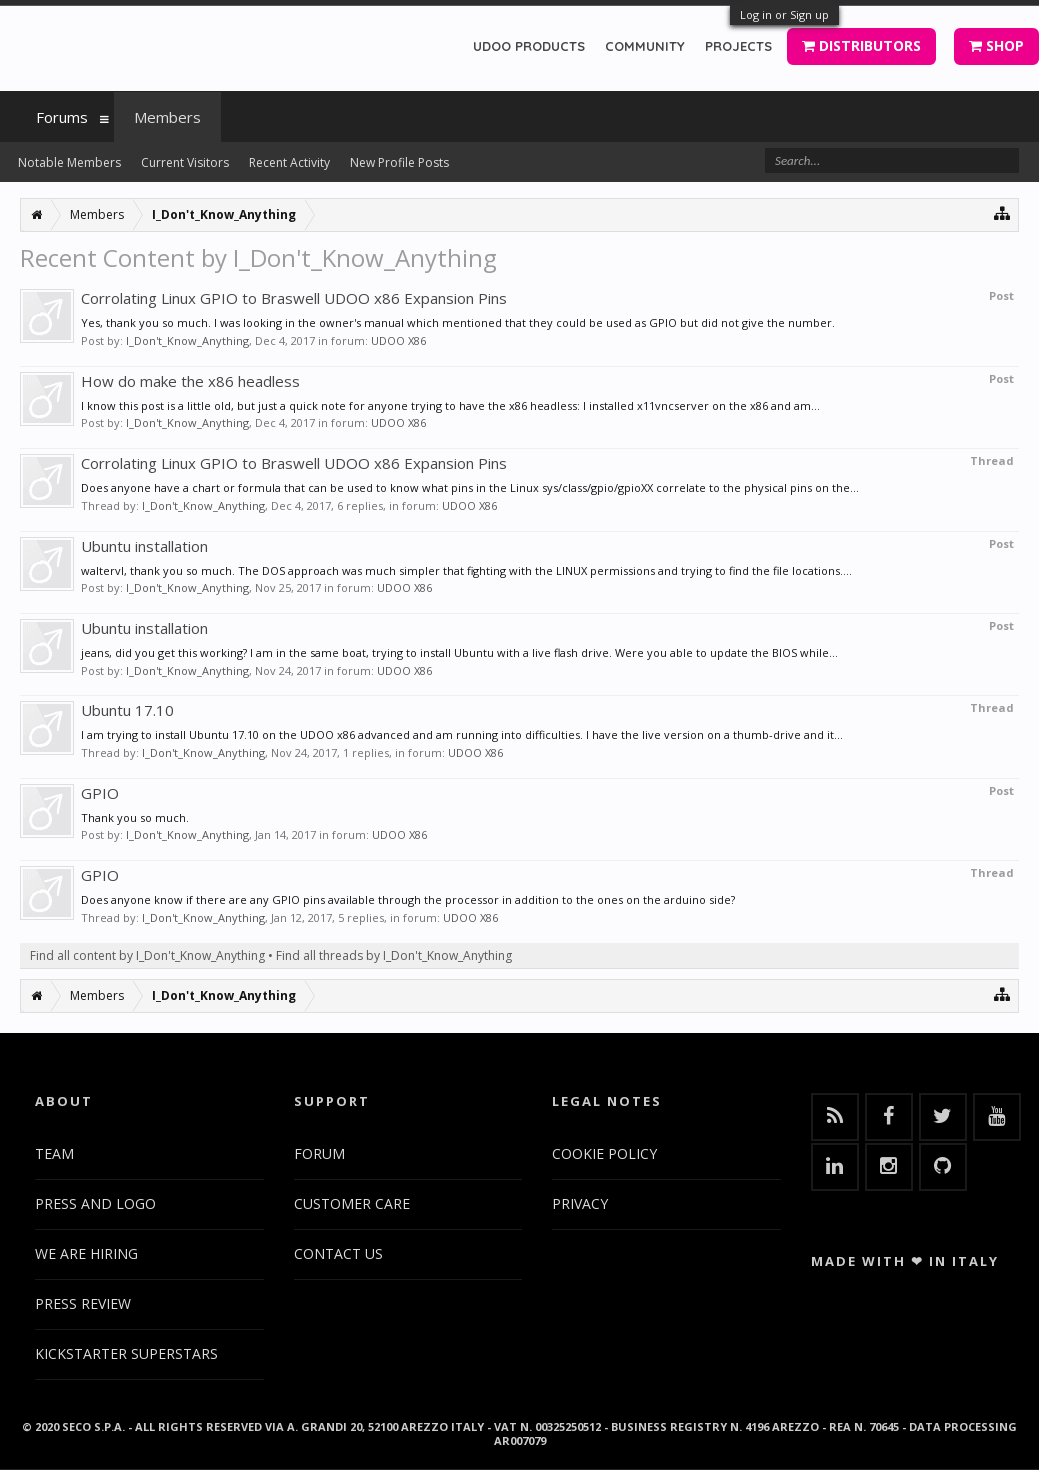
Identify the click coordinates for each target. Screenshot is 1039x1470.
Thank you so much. (135, 817)
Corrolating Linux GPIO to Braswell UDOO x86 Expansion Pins (294, 298)
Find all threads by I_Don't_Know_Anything (394, 955)
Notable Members (69, 162)
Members (167, 117)
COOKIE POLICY (604, 1153)
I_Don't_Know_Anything (187, 340)
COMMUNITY (645, 46)
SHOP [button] (996, 45)
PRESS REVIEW (83, 1303)
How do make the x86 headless (190, 381)
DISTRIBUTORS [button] (861, 45)
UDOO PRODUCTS (529, 46)
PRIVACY (580, 1203)
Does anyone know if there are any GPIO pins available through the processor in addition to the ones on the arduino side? (408, 899)
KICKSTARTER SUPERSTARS (126, 1353)
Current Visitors (185, 162)
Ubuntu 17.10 (127, 710)
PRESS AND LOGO (95, 1203)
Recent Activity (289, 162)
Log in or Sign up (784, 14)
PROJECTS (738, 46)
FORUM (319, 1153)
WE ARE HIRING (86, 1253)
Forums (62, 117)
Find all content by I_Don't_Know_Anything (147, 955)
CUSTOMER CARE (352, 1203)
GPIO (100, 793)
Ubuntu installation (144, 546)
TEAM (54, 1153)
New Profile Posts (399, 162)
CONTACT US (338, 1253)
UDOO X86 (398, 340)
